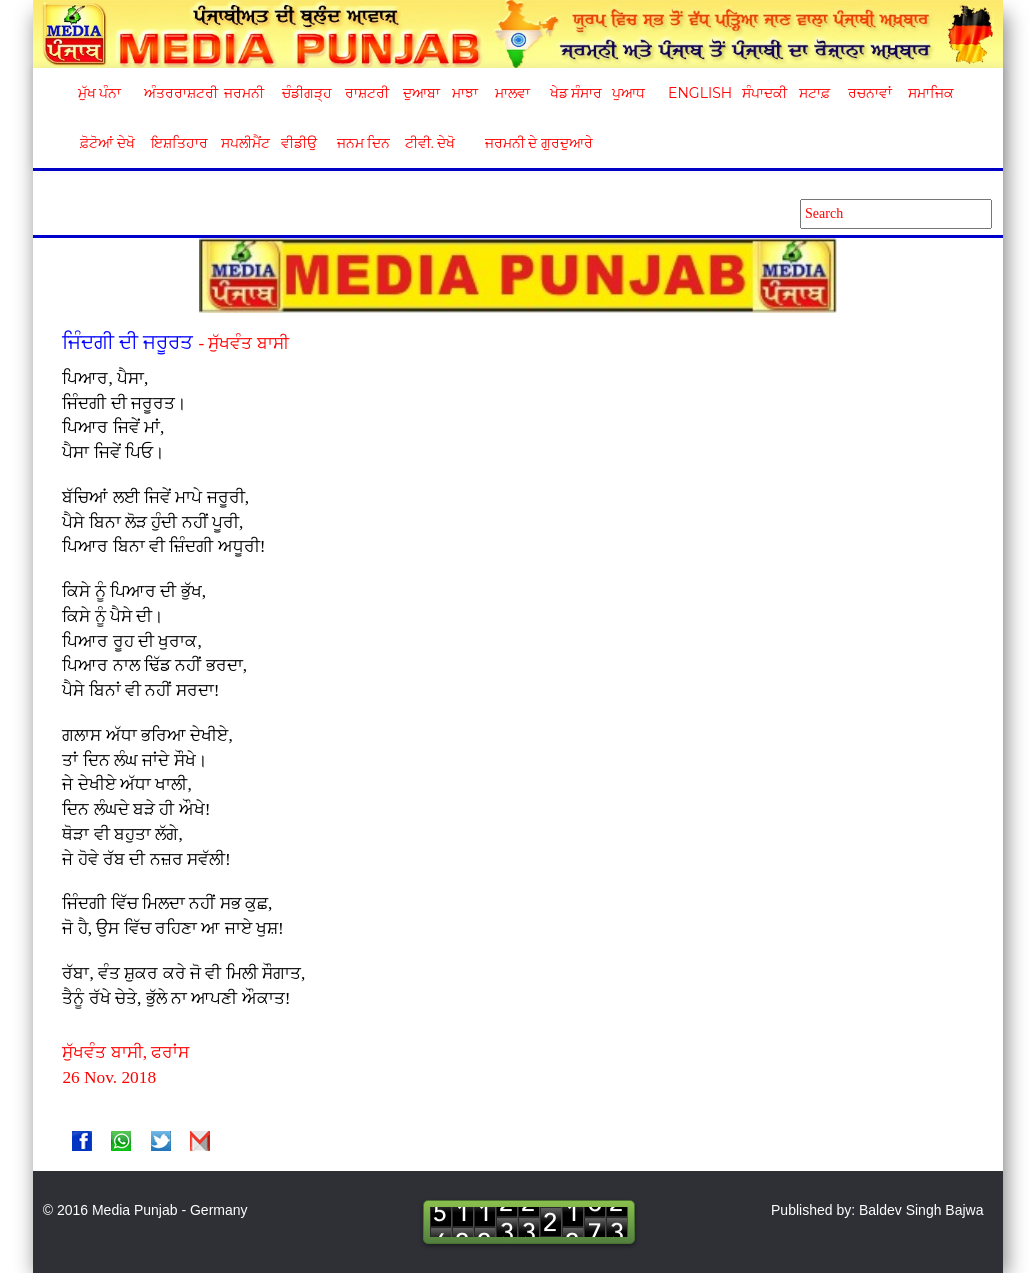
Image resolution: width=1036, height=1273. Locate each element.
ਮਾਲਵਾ (512, 93)
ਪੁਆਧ (628, 93)
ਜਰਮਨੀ (244, 93)
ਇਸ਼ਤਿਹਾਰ (178, 143)
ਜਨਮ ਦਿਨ (363, 143)
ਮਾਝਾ (465, 93)
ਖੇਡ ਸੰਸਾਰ (575, 93)
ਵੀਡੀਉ (299, 143)
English (697, 93)
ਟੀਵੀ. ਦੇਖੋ (429, 143)
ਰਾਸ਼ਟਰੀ (367, 93)
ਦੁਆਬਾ (421, 93)
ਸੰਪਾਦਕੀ (764, 93)
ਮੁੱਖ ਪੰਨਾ (100, 93)
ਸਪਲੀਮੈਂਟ (245, 143)
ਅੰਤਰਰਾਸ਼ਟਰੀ (177, 93)
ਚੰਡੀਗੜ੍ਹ (306, 93)
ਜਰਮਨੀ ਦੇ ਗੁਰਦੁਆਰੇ (531, 143)
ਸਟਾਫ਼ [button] (814, 93)
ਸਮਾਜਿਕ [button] (931, 93)
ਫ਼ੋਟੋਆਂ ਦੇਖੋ (106, 143)
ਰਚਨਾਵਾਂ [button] (870, 93)
